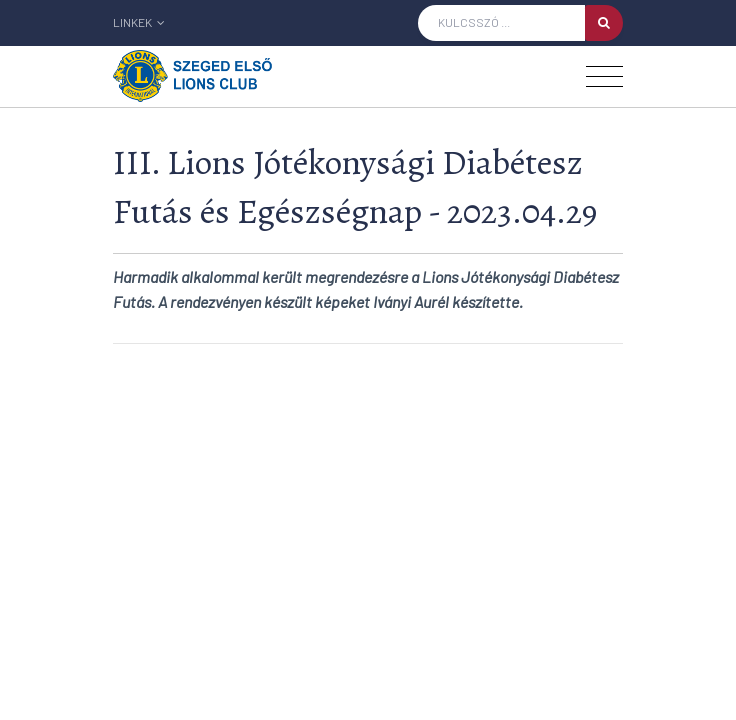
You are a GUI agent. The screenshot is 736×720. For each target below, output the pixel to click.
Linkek (139, 22)
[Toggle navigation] (604, 76)
